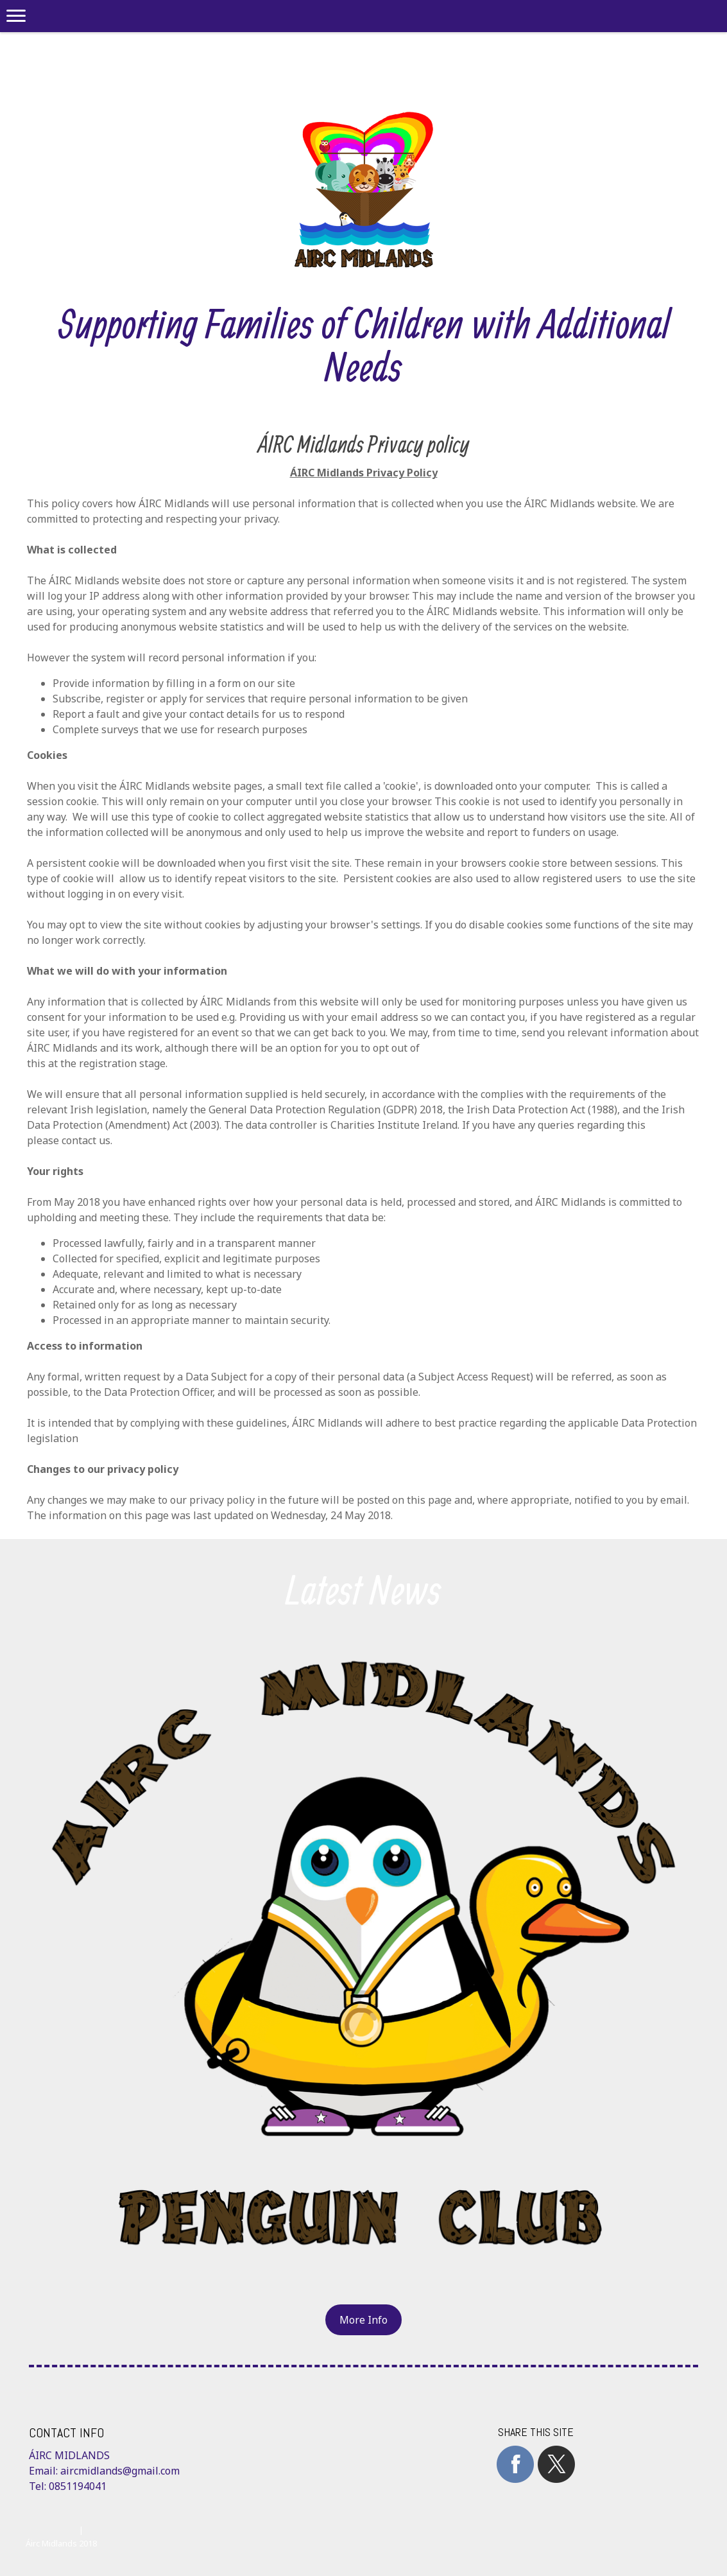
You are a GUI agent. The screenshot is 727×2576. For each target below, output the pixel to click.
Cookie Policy (51, 2530)
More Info (363, 2320)
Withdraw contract (133, 2530)
